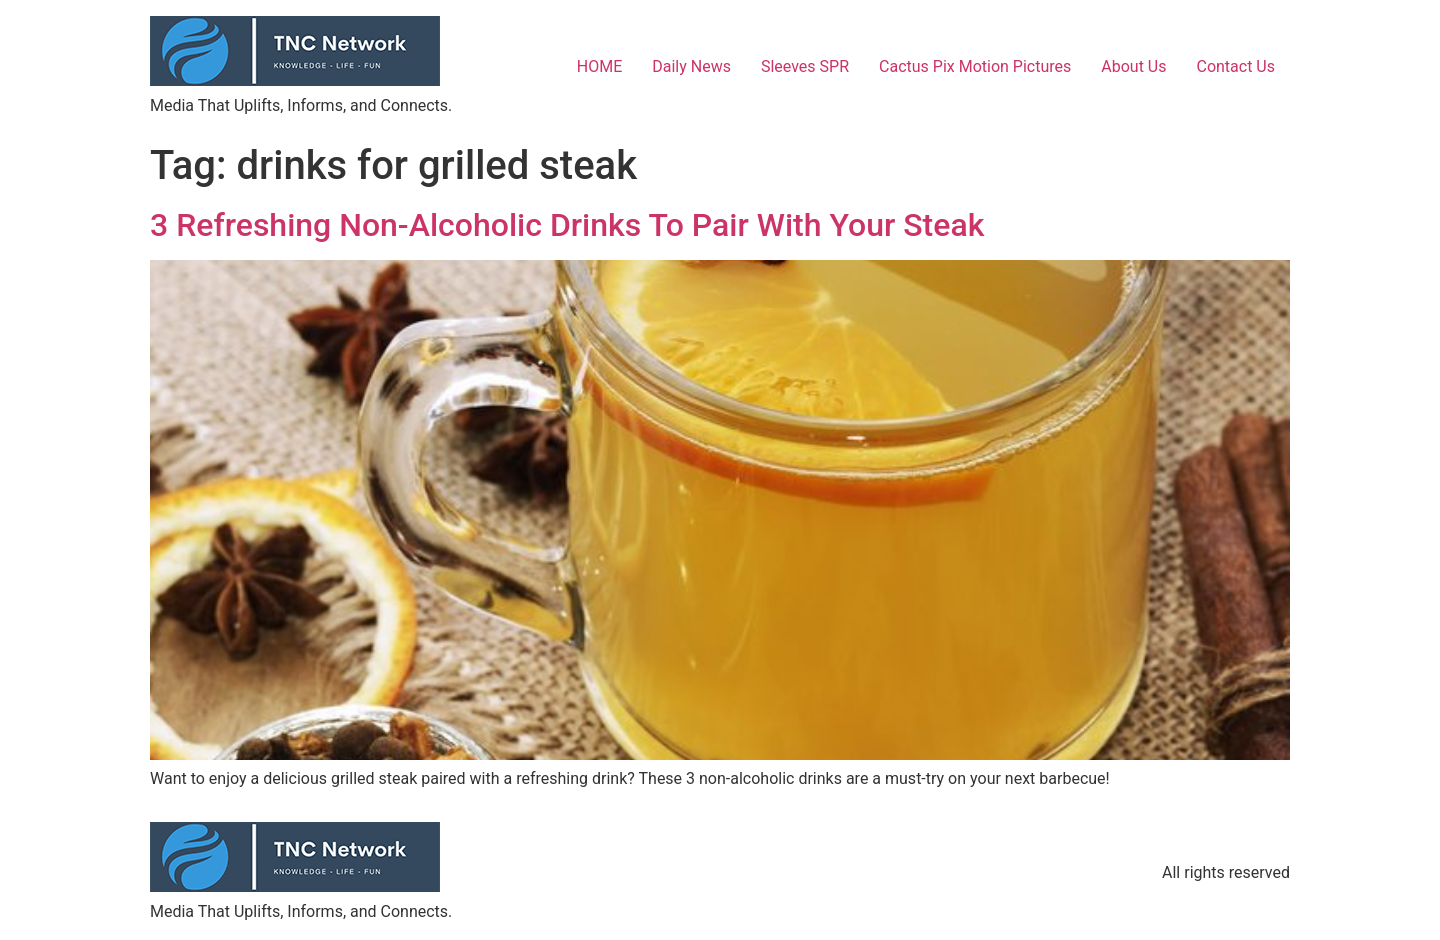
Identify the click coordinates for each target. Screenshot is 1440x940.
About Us (1133, 66)
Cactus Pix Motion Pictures (975, 66)
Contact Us (1235, 66)
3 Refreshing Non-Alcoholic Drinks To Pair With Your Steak (567, 225)
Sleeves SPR (805, 66)
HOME (599, 66)
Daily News (691, 66)
